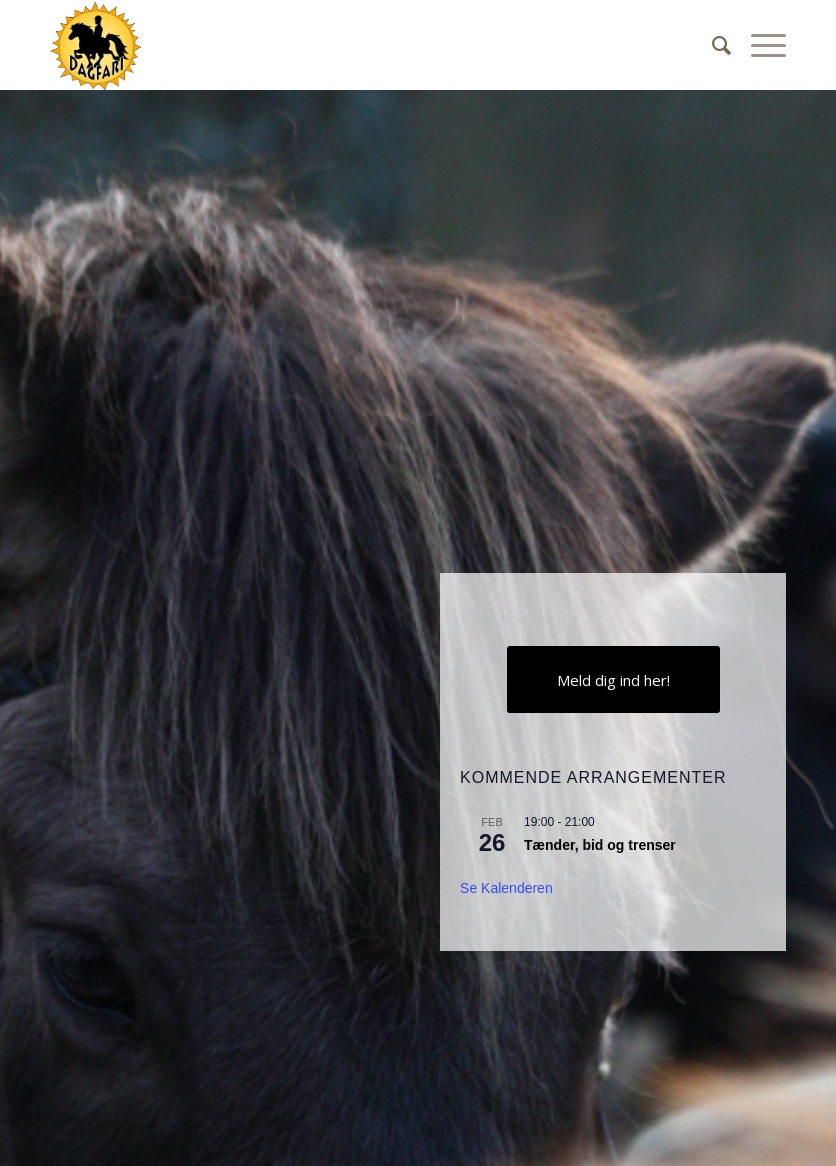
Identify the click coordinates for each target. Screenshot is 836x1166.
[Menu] (758, 45)
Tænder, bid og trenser (600, 845)
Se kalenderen (506, 888)
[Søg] (711, 45)
